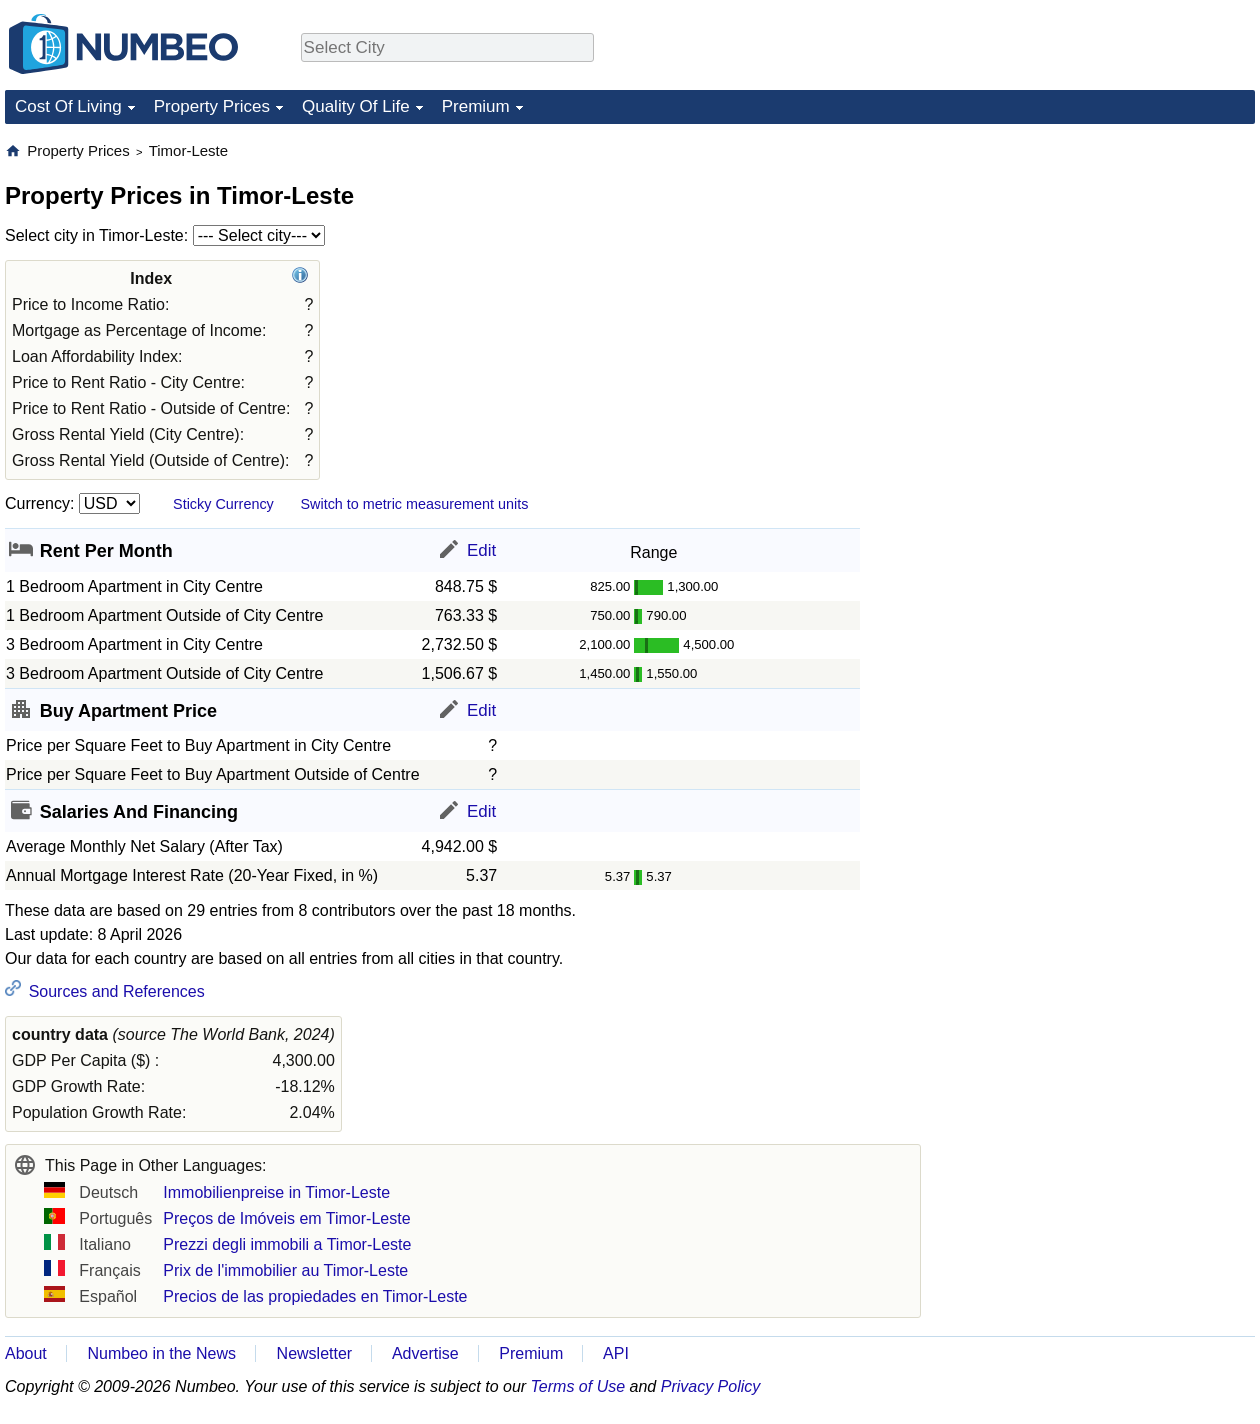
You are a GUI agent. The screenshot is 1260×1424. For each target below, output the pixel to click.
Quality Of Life (356, 106)
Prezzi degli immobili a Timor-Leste (287, 1244)
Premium (476, 106)
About (26, 1353)
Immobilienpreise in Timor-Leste (276, 1192)
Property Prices (212, 106)
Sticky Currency (223, 504)
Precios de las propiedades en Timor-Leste (315, 1296)
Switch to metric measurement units (414, 504)
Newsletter (315, 1353)
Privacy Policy (711, 1386)
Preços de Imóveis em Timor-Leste (286, 1218)
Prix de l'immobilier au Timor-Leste (285, 1270)
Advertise (425, 1353)
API (616, 1353)
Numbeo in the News (161, 1353)
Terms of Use (578, 1386)
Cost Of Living (68, 106)
